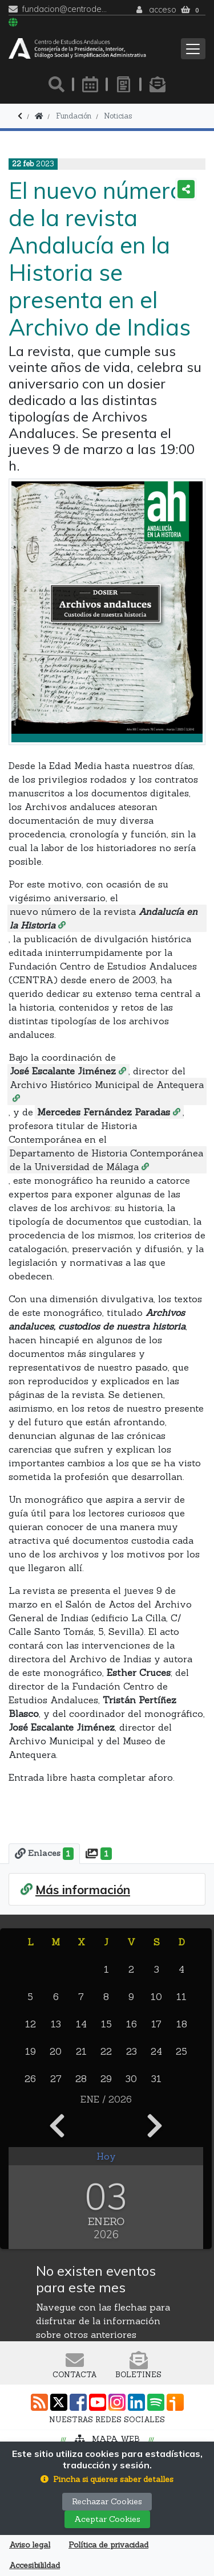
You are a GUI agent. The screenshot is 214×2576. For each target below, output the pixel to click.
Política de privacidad (108, 2545)
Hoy (106, 2156)
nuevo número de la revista (103, 918)
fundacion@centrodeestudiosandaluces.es (64, 9)
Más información (82, 1890)
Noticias (118, 116)
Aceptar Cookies (107, 2519)
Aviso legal (29, 2545)
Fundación (73, 116)
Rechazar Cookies (107, 2501)
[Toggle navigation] (193, 48)
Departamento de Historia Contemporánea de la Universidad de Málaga (106, 1159)
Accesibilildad (34, 2565)
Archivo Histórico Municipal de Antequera (107, 1084)
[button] (107, 2479)
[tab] (44, 1853)
